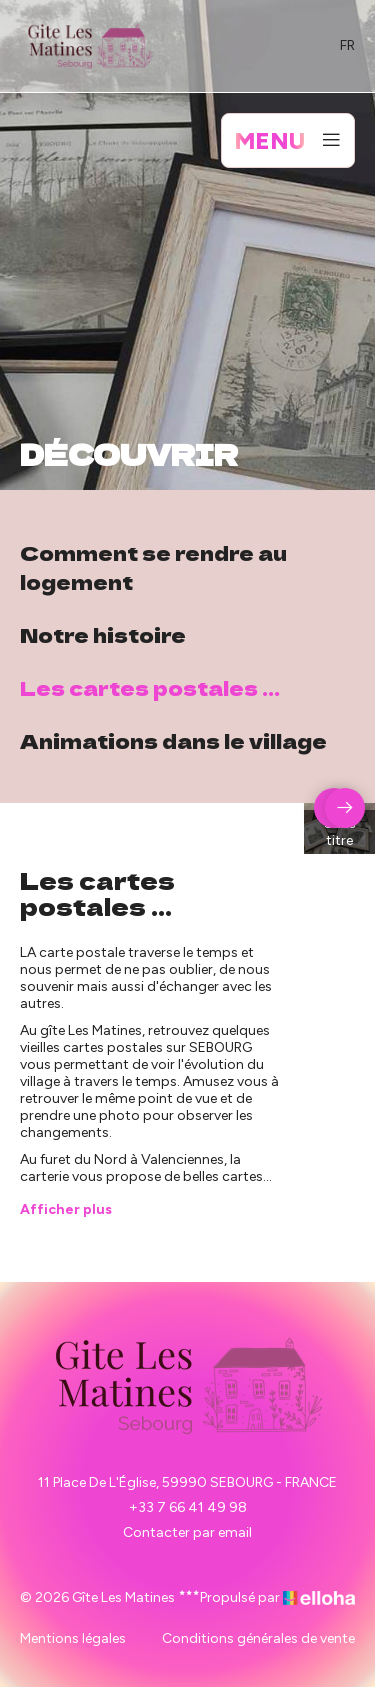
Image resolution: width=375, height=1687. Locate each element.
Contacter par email (187, 1532)
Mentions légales (73, 1638)
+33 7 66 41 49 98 (188, 1507)
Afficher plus (66, 1209)
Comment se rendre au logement (153, 567)
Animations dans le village (173, 740)
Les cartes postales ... (150, 687)
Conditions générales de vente (258, 1638)
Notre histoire (103, 634)
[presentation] (345, 808)
